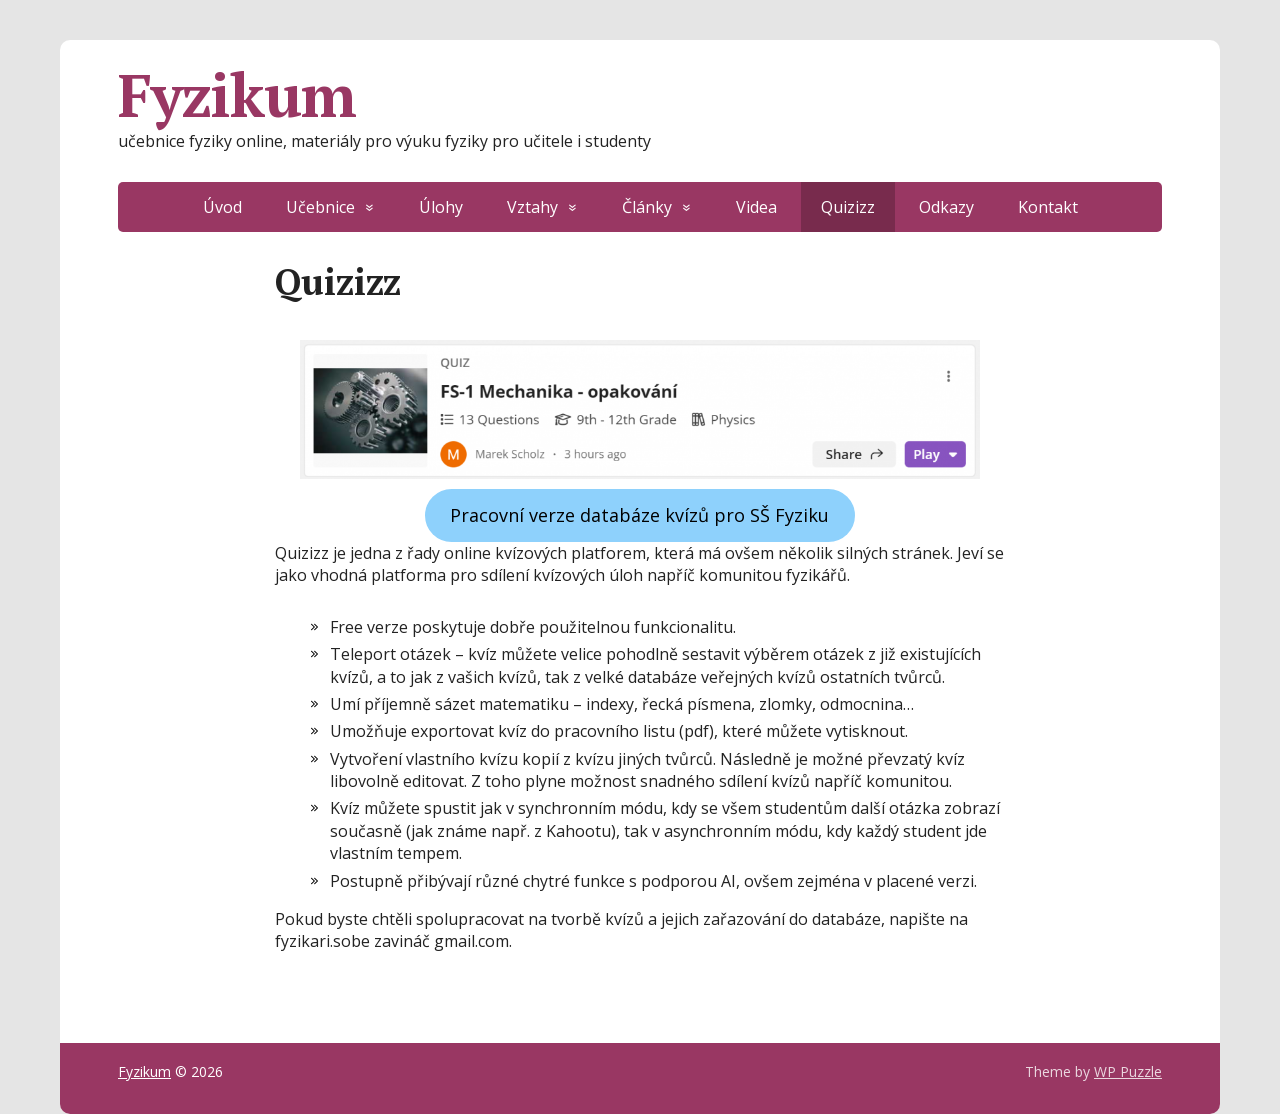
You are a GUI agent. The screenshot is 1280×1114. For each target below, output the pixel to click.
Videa (756, 207)
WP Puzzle (1128, 1071)
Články (647, 207)
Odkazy (946, 207)
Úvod (222, 207)
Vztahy (532, 207)
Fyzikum (237, 95)
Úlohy (441, 207)
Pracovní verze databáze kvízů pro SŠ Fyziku (639, 515)
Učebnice (320, 207)
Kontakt (1048, 207)
